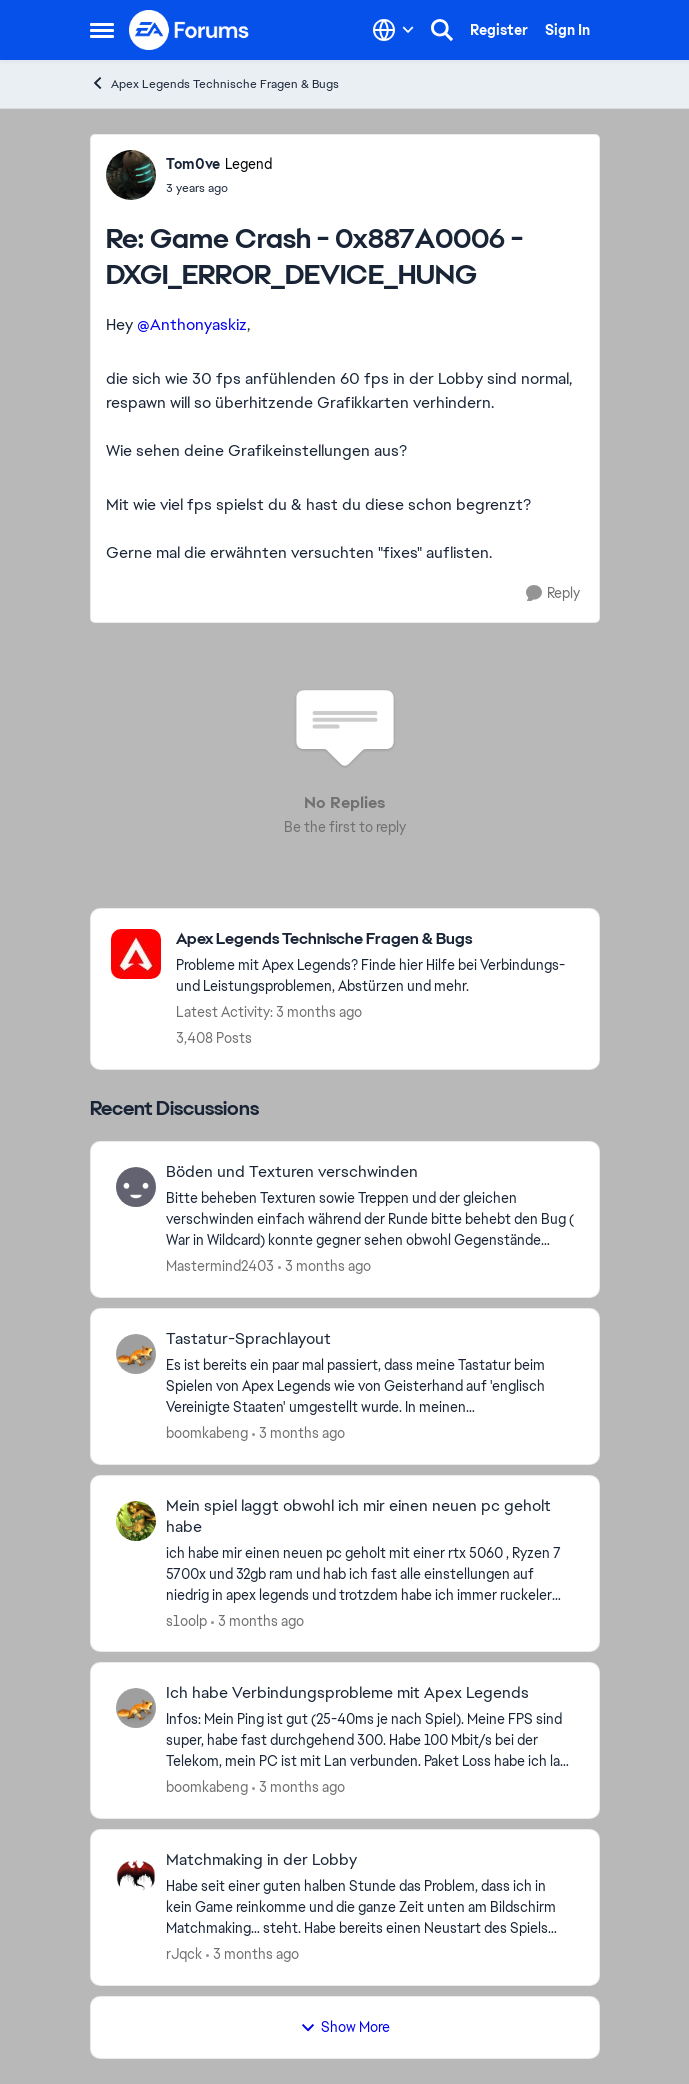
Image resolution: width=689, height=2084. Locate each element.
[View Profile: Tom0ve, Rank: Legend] (131, 175)
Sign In (567, 30)
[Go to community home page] (190, 30)
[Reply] (553, 593)
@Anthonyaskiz (192, 324)
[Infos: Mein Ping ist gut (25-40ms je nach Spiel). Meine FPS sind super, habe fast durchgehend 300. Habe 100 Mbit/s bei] (370, 1740)
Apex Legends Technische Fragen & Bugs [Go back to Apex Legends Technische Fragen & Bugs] (214, 83)
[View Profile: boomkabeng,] (136, 1354)
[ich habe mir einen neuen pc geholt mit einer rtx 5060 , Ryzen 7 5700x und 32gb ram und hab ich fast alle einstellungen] (370, 1573)
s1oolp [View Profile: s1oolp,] (186, 1620)
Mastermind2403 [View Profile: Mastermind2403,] (220, 1266)
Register (499, 30)
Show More (345, 2027)
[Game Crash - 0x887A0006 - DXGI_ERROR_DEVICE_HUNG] (219, 188)
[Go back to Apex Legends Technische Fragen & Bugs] (377, 939)
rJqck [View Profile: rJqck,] (184, 1954)
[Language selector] (393, 30)
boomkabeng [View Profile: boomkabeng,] (207, 1433)
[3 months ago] (324, 1266)
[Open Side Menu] (102, 30)
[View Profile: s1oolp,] (136, 1521)
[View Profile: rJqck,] (136, 1875)
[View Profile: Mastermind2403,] (136, 1187)
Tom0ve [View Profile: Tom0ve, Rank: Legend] (193, 164)
